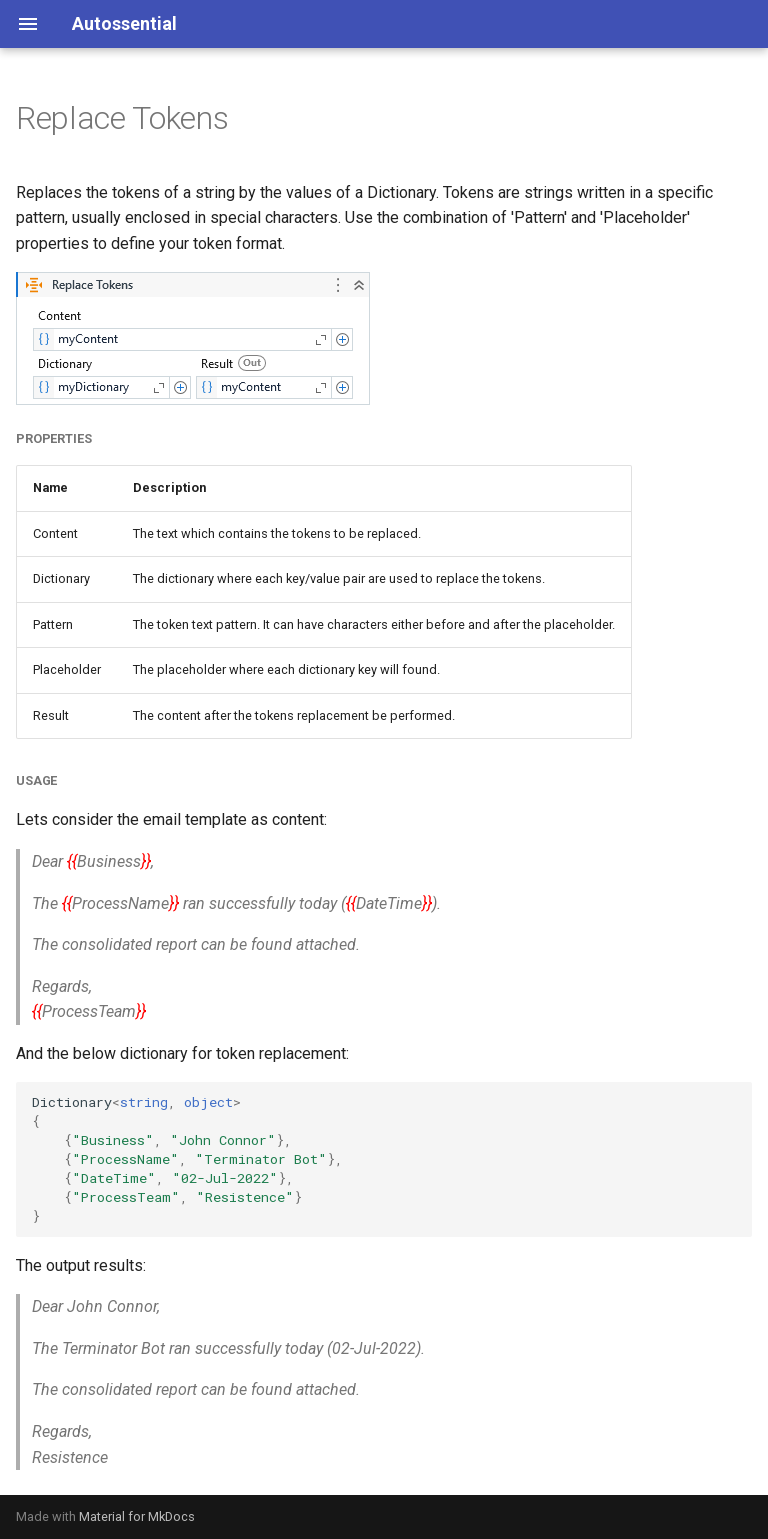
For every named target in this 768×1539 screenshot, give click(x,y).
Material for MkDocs (137, 1516)
